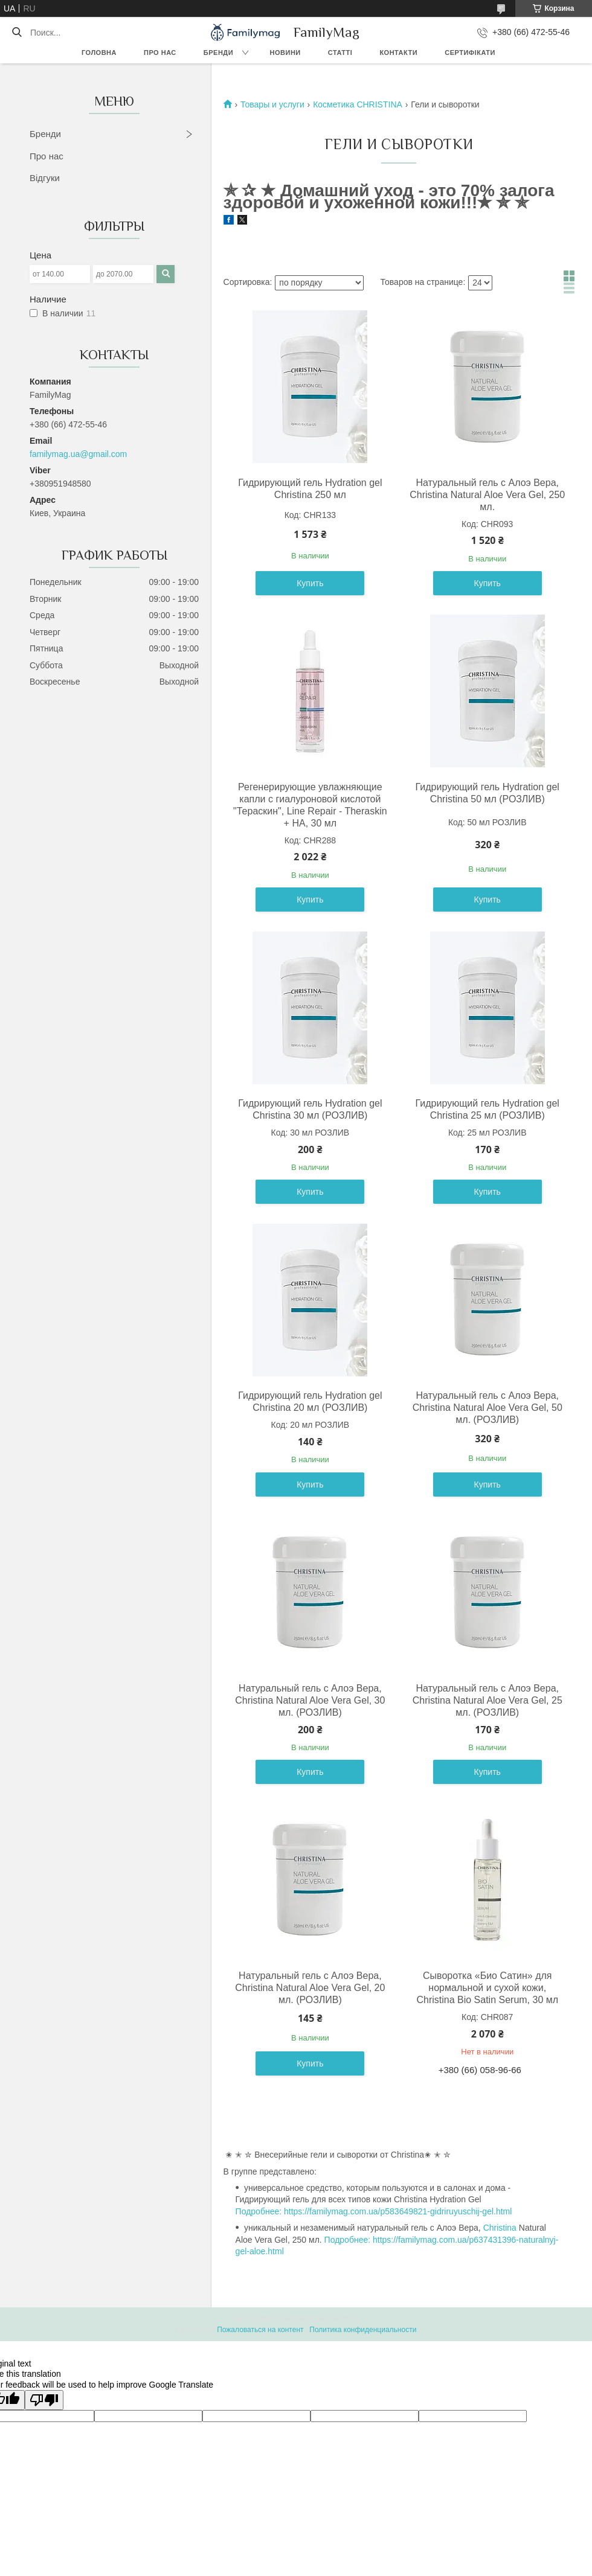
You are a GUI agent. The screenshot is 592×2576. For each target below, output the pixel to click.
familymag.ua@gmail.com (78, 454)
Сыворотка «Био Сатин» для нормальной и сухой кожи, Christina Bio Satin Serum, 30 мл (487, 1987)
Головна (99, 52)
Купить (310, 583)
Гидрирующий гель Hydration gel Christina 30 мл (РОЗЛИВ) (310, 1109)
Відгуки (45, 178)
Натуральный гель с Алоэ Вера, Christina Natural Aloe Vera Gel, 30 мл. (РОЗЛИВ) (310, 1700)
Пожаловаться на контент (260, 2329)
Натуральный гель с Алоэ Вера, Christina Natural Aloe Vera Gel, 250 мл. (487, 495)
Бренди (218, 52)
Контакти (398, 52)
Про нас (160, 52)
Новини (285, 52)
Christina (499, 2227)
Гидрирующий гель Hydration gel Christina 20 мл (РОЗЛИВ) (310, 1401)
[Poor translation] (44, 2400)
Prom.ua (347, 2319)
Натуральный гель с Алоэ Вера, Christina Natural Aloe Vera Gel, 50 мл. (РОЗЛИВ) (487, 1407)
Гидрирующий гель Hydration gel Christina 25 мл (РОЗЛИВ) (487, 1109)
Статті (340, 52)
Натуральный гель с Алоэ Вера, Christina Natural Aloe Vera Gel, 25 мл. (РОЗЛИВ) (487, 1700)
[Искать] (16, 32)
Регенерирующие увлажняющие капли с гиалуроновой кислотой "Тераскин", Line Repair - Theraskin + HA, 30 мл (310, 805)
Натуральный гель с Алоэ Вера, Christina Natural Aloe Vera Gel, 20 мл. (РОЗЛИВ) (310, 1987)
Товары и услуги (272, 104)
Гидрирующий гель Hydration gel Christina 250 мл (310, 489)
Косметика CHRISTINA (357, 104)
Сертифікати (470, 52)
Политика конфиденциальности (362, 2329)
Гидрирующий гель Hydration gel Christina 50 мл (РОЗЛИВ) (487, 793)
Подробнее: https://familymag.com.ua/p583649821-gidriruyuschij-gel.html (374, 2211)
